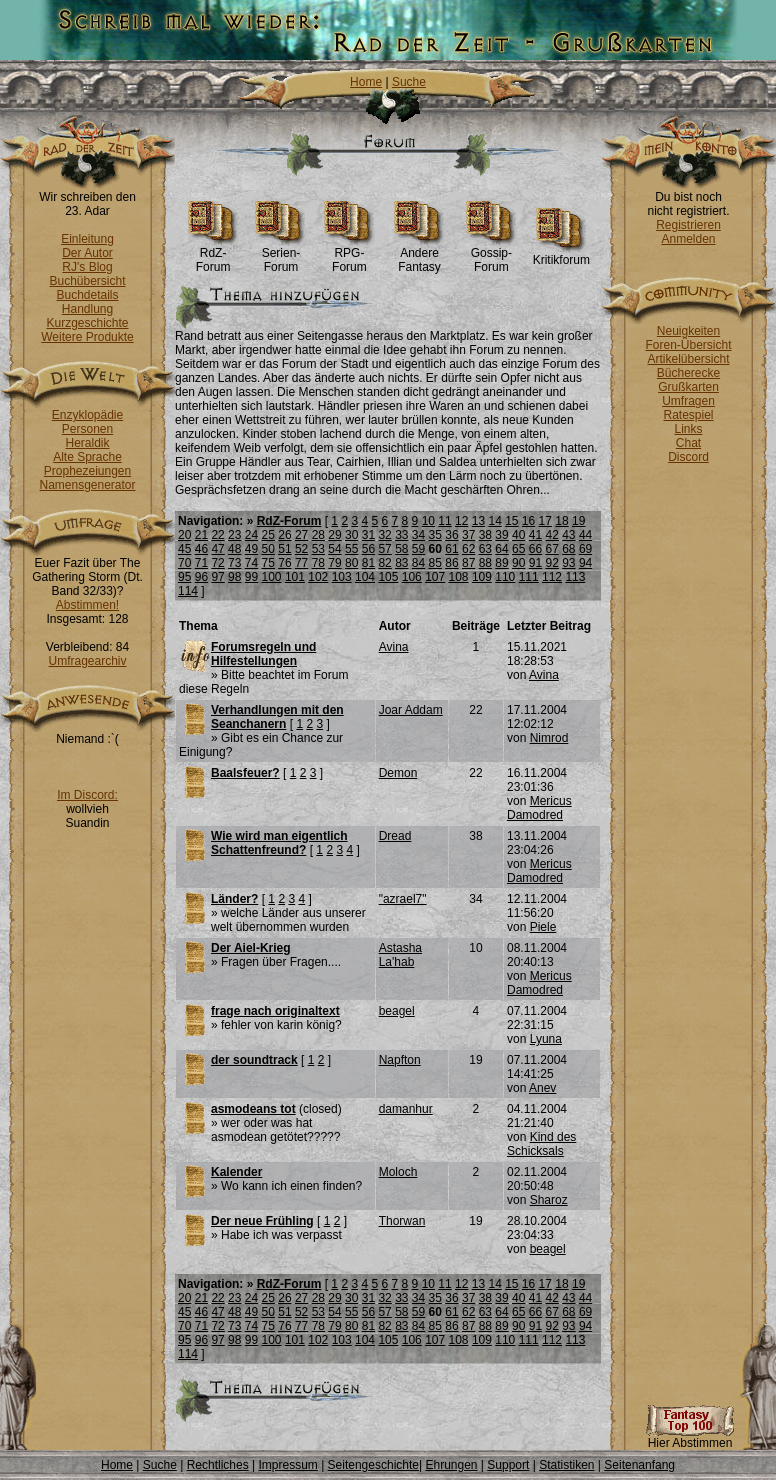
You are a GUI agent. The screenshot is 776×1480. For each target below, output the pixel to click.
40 (518, 535)
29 (334, 535)
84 (418, 563)
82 (384, 563)
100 (272, 577)
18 (561, 521)
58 (401, 549)
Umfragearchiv (87, 661)
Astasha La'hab (400, 955)
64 (501, 549)
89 (501, 563)
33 (401, 535)
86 (451, 563)
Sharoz (549, 1200)
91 (535, 563)
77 (301, 563)
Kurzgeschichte (87, 323)
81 (368, 563)
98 (234, 577)
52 (301, 549)
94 (585, 563)
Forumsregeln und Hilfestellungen (263, 654)
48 (234, 549)
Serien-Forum (280, 254)
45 (184, 549)
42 (551, 535)
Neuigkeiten (688, 331)
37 (468, 535)
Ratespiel (688, 415)
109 (482, 577)
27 (301, 535)
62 (468, 549)
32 (384, 535)
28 (318, 535)
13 (478, 521)
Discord (688, 457)
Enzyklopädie (87, 415)
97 (217, 577)
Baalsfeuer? (245, 773)
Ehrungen (451, 1465)
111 (529, 577)
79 (334, 563)
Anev (542, 1088)
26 (284, 535)
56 (368, 549)
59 (418, 549)
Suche (409, 82)
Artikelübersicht (688, 359)
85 (435, 563)
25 (268, 535)
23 (234, 535)
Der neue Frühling (262, 1221)
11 (444, 521)
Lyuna (546, 1039)
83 (401, 563)
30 (351, 535)
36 (451, 535)
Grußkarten (688, 387)
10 (428, 521)
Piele (543, 927)
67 (551, 549)
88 (485, 563)
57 (384, 549)
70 (184, 563)
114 (188, 591)
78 (318, 563)
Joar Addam (411, 710)
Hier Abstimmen (690, 1437)
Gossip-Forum (491, 254)
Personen (87, 429)
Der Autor (87, 253)
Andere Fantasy (419, 254)
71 (201, 563)
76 (284, 563)
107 (435, 577)
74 (251, 563)
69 (585, 549)
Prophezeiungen (87, 471)
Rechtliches (218, 1465)
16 (528, 521)
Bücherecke (688, 373)
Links (688, 429)
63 (485, 549)
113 (575, 577)
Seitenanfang (639, 1465)
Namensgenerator (87, 485)
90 (518, 563)
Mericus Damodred (539, 808)
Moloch (398, 1172)
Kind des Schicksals (541, 1144)
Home (366, 82)
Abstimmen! (87, 605)
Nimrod (549, 738)
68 (568, 549)
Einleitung (87, 239)
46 (201, 549)
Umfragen (688, 401)
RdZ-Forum (213, 254)
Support (508, 1465)
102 (318, 577)
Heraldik (87, 443)
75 (268, 563)
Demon (398, 773)
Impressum (287, 1465)
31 (368, 535)
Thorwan (402, 1221)
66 (535, 549)
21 (201, 535)
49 (251, 549)
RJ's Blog (87, 267)
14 (494, 521)
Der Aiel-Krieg (251, 948)
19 (578, 521)
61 (451, 549)
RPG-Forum (349, 254)
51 (284, 549)
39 (501, 535)
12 (461, 521)
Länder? (234, 899)
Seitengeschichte (373, 1465)
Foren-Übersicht (688, 345)
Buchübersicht (87, 281)
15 (511, 521)
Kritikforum (561, 254)
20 (184, 535)
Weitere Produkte (87, 337)
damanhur (406, 1109)
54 (334, 549)
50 (268, 549)
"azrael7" (403, 899)
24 (251, 535)
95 (184, 577)
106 (412, 577)
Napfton (400, 1060)
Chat (688, 443)
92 (551, 563)
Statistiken (566, 1465)
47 (217, 549)
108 (459, 577)
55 (351, 549)
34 (418, 535)
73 (234, 563)
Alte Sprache (87, 457)
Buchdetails (87, 295)
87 (468, 563)
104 (365, 577)
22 (217, 535)
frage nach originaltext (275, 1011)
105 (388, 577)
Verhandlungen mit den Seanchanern (277, 717)
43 (568, 535)
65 (518, 549)
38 (485, 535)
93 (568, 563)
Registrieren (688, 225)
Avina (394, 647)
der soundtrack (254, 1060)
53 (318, 549)
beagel (397, 1011)
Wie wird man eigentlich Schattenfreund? (279, 843)
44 (585, 535)
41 (535, 535)
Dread (395, 836)
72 (217, 563)
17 (545, 521)
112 (552, 577)
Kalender (236, 1172)
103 (342, 577)
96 (201, 577)
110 (505, 577)
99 (251, 577)
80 (351, 563)
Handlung (87, 309)
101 (295, 577)
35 (435, 535)
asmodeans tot (253, 1109)
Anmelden (688, 239)
